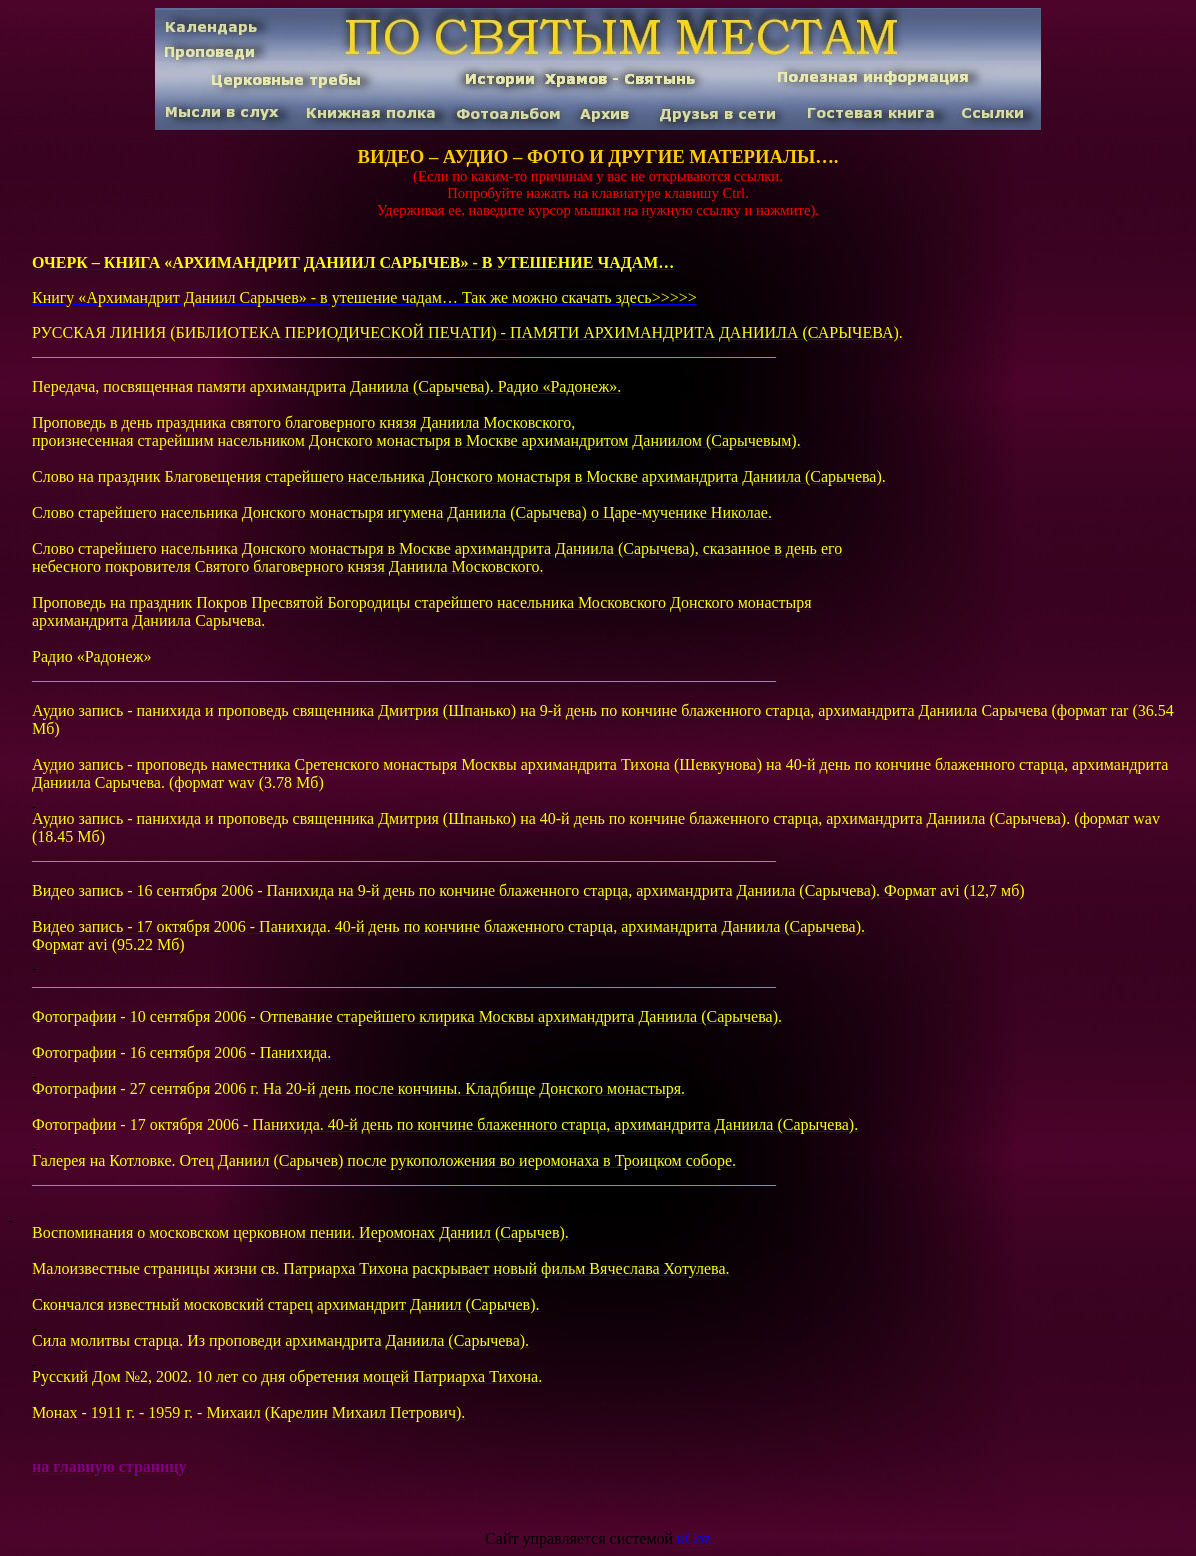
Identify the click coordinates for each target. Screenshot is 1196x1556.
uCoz (694, 1538)
